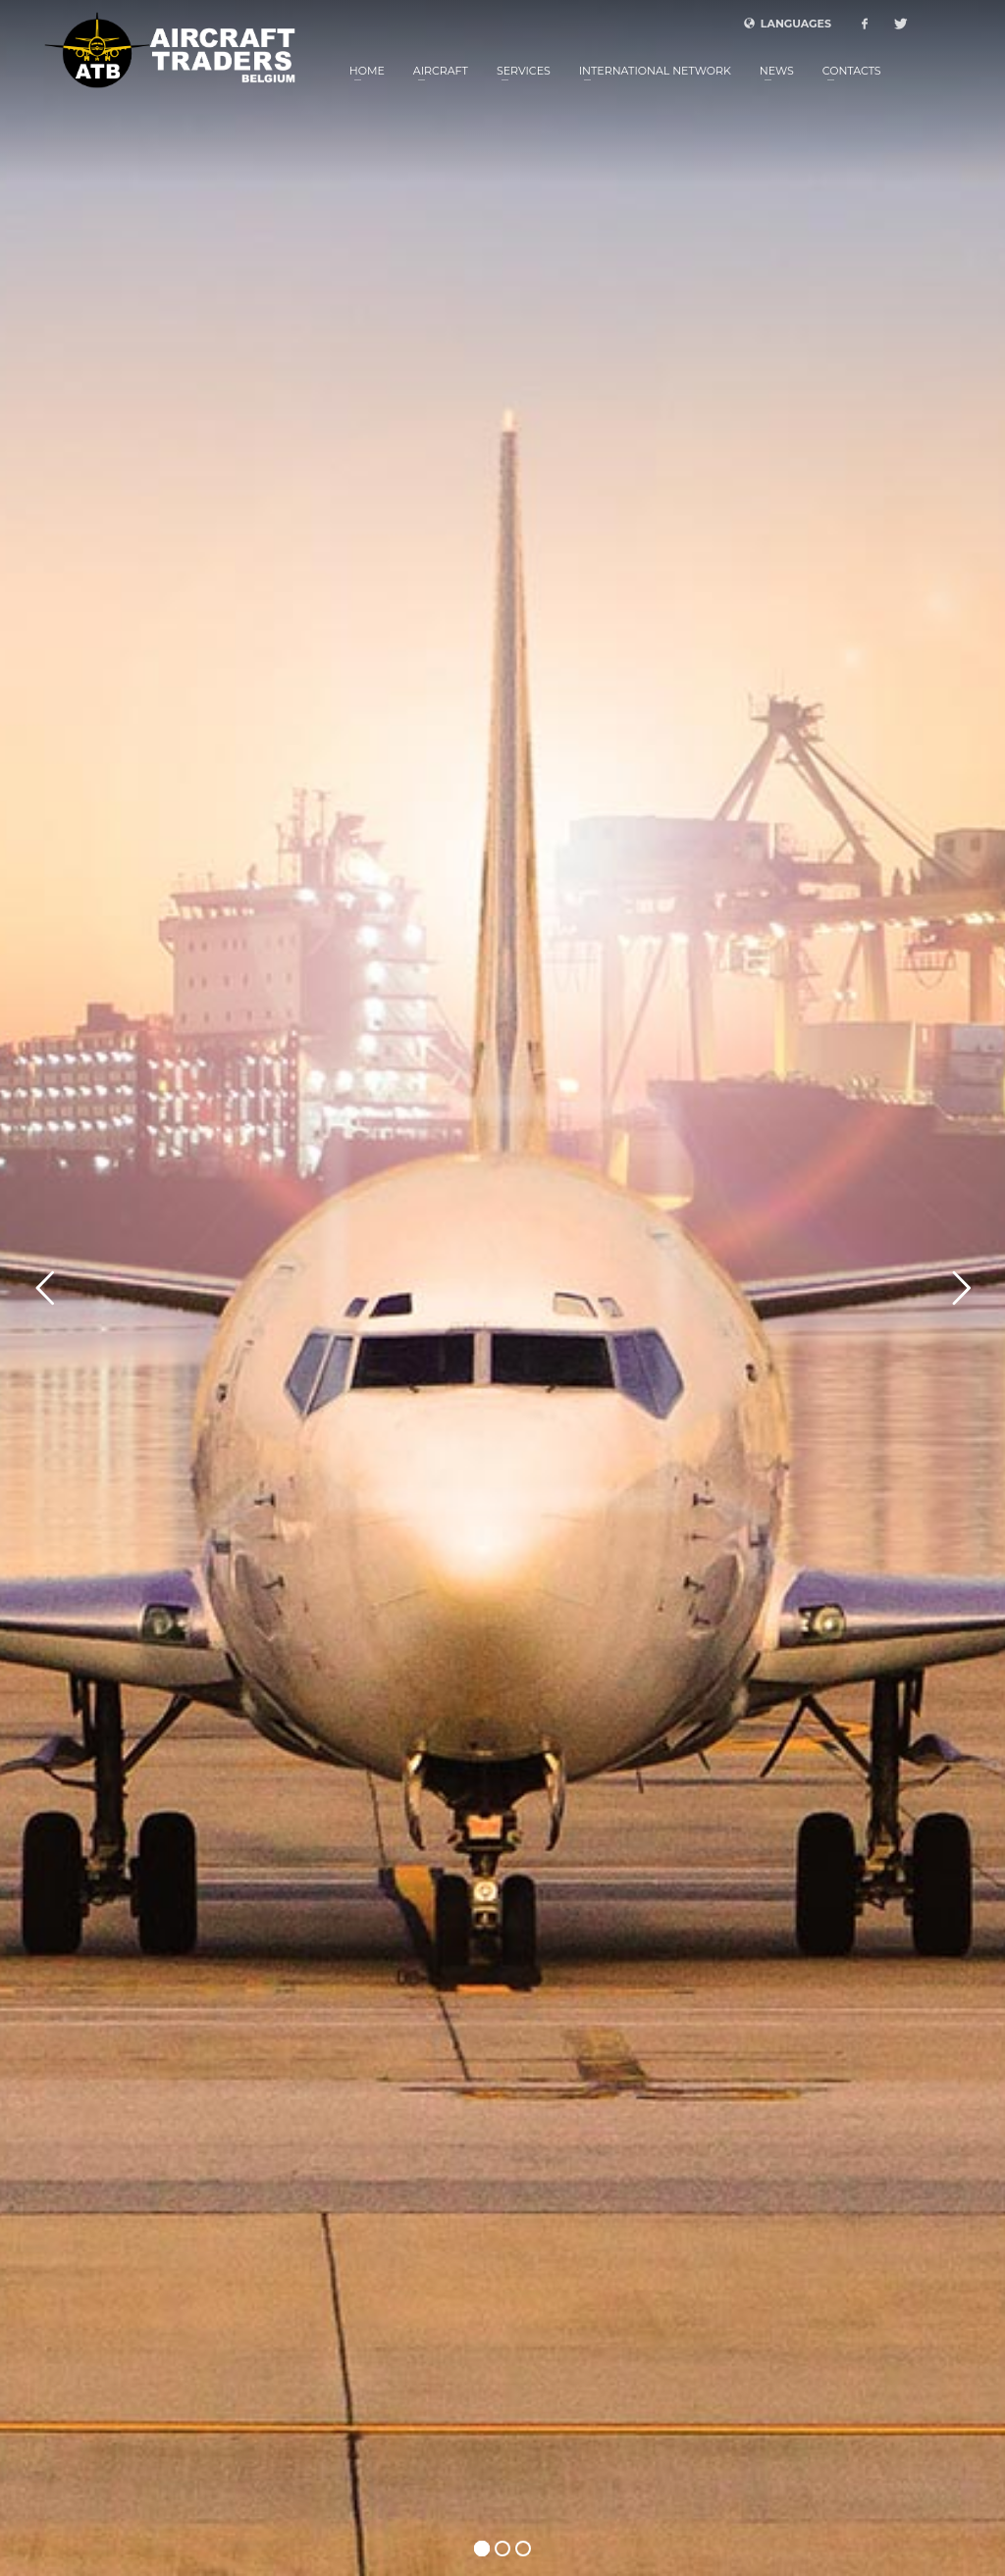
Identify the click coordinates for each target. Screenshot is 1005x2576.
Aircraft (440, 70)
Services (524, 70)
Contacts (851, 70)
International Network (655, 70)
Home (367, 70)
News (777, 70)
